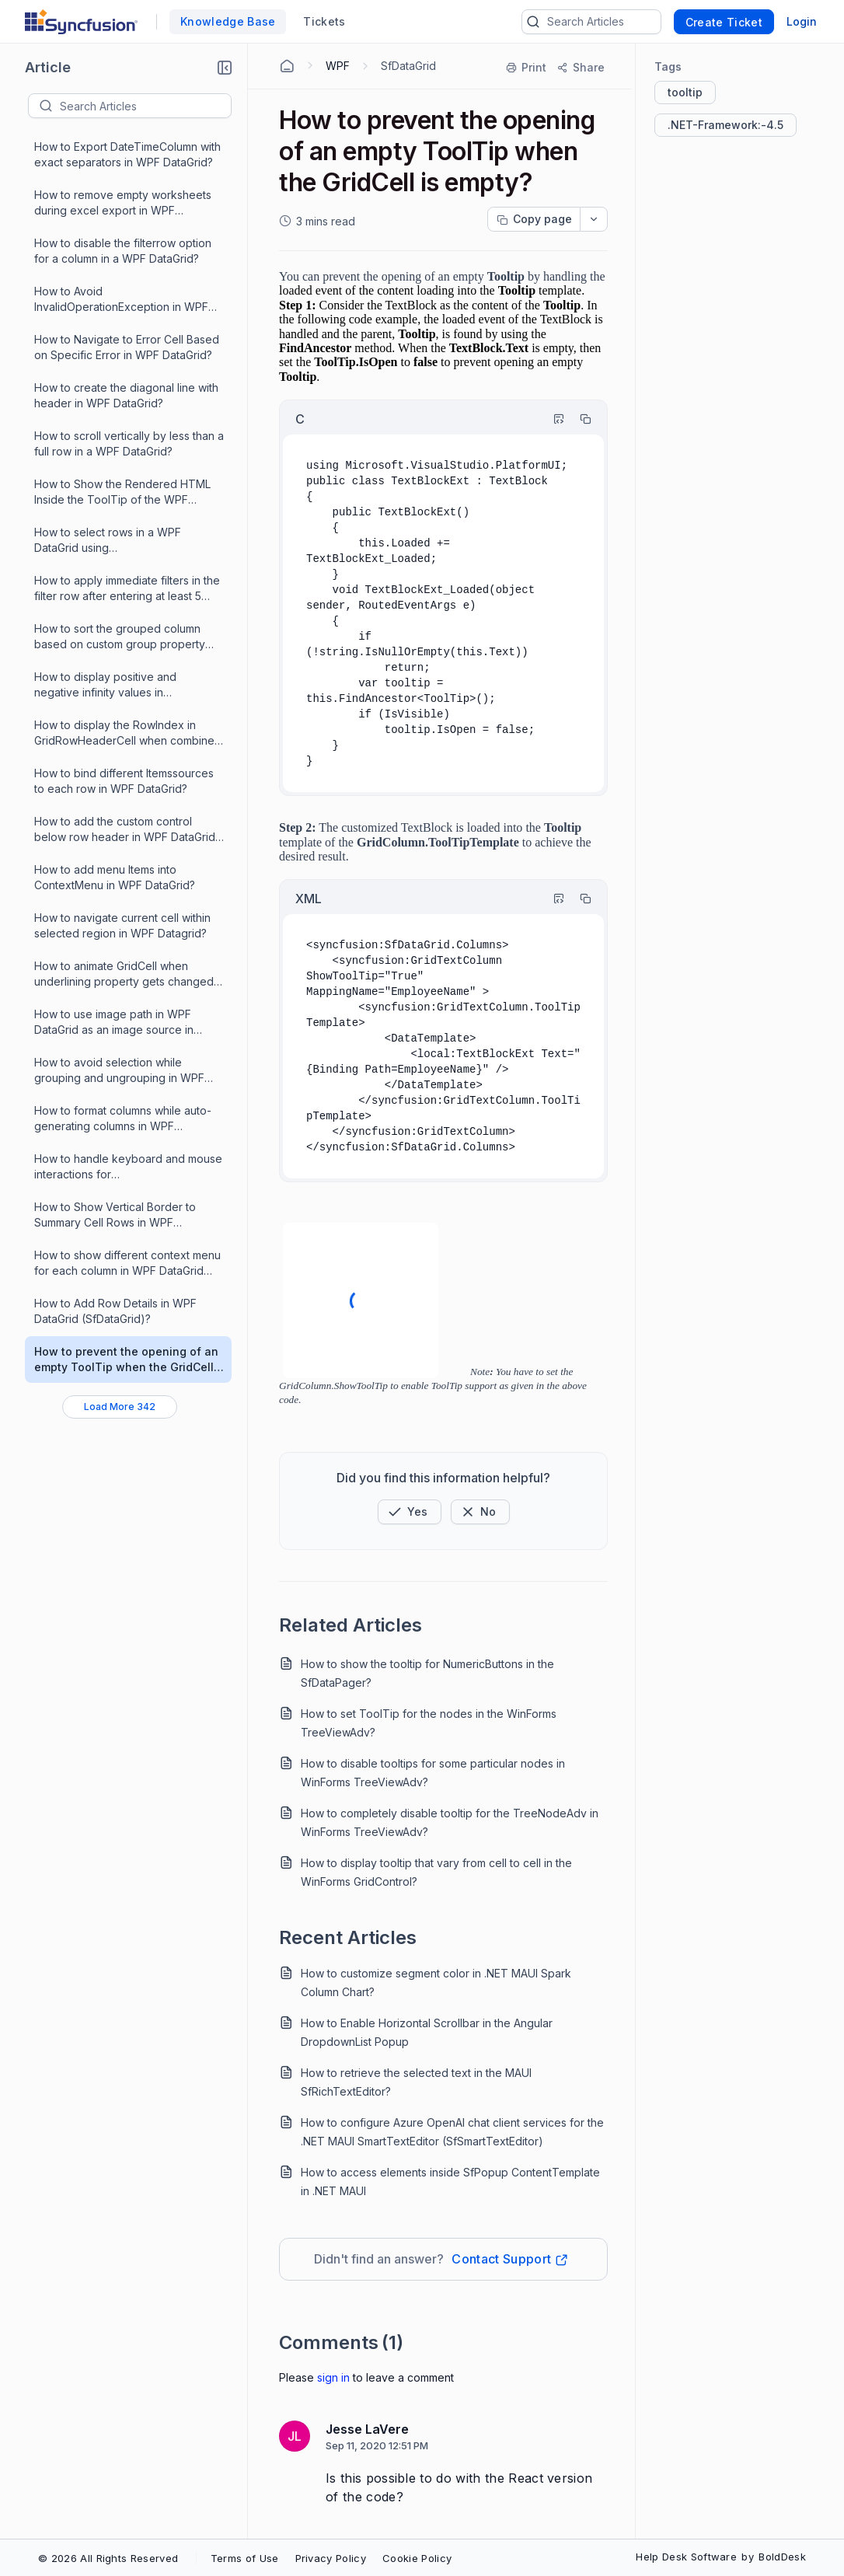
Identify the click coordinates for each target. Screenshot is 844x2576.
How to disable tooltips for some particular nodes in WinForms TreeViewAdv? (433, 1773)
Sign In (333, 2377)
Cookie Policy (417, 2558)
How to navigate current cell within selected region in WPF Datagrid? (122, 925)
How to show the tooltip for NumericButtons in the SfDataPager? (427, 1673)
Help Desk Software (686, 2556)
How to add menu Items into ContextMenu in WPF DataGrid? (114, 877)
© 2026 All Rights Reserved (108, 2558)
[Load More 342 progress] (119, 1407)
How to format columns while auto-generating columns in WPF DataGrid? (122, 1119)
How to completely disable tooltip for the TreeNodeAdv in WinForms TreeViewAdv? (449, 1822)
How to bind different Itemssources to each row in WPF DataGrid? (124, 780)
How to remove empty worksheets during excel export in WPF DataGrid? (122, 203)
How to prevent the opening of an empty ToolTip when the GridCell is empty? (126, 1360)
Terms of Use (245, 2558)
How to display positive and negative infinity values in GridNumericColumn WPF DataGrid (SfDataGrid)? (122, 685)
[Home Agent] (287, 66)
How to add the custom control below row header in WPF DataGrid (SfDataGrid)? (124, 830)
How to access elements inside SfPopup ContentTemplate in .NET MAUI (450, 2181)
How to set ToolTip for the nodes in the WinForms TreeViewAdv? (428, 1723)
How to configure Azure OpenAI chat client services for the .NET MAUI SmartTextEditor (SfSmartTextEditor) (452, 2132)
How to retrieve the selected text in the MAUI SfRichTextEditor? (416, 2082)
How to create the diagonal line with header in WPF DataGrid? (126, 395)
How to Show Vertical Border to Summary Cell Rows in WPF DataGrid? (115, 1215)
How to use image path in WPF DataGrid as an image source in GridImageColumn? (114, 1022)
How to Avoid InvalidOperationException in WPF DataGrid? (121, 299)
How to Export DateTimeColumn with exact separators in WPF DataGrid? (127, 154)
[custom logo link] (81, 21)
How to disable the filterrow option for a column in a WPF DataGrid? (122, 250)
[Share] (580, 68)
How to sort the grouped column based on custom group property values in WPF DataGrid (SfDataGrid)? (119, 637)
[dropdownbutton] (594, 219)
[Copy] (578, 419)
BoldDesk (782, 2556)
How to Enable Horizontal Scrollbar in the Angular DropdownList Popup (427, 2032)
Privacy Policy (330, 2558)
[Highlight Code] (552, 419)
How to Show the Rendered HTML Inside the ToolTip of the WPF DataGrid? (122, 492)
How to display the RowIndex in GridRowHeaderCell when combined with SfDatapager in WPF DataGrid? (127, 733)
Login (801, 21)
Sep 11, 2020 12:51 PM (377, 2445)
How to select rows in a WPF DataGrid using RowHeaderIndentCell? (107, 540)
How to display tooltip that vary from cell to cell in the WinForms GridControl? (436, 1872)
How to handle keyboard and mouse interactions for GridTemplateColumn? (128, 1167)
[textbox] (145, 105)
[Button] (480, 1511)
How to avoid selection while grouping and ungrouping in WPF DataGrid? (119, 1071)
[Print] (527, 68)
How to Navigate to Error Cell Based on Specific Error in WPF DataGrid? (126, 347)
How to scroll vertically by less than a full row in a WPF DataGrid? (129, 443)
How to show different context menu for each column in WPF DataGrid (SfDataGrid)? (127, 1263)
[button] (224, 67)
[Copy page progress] (534, 219)
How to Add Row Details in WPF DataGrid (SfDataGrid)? (115, 1311)
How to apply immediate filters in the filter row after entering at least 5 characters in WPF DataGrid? (127, 589)
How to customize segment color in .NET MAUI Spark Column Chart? (436, 1982)
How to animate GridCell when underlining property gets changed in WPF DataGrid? (124, 974)
